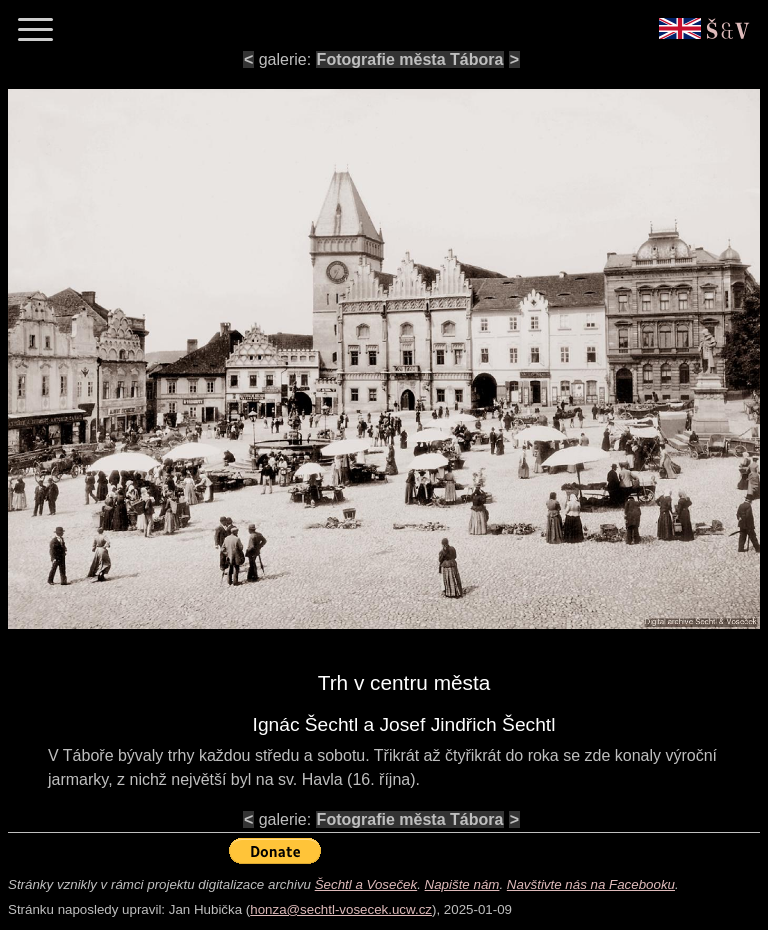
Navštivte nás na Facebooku (591, 884)
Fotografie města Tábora (410, 59)
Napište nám (462, 884)
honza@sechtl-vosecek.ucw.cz (341, 909)
